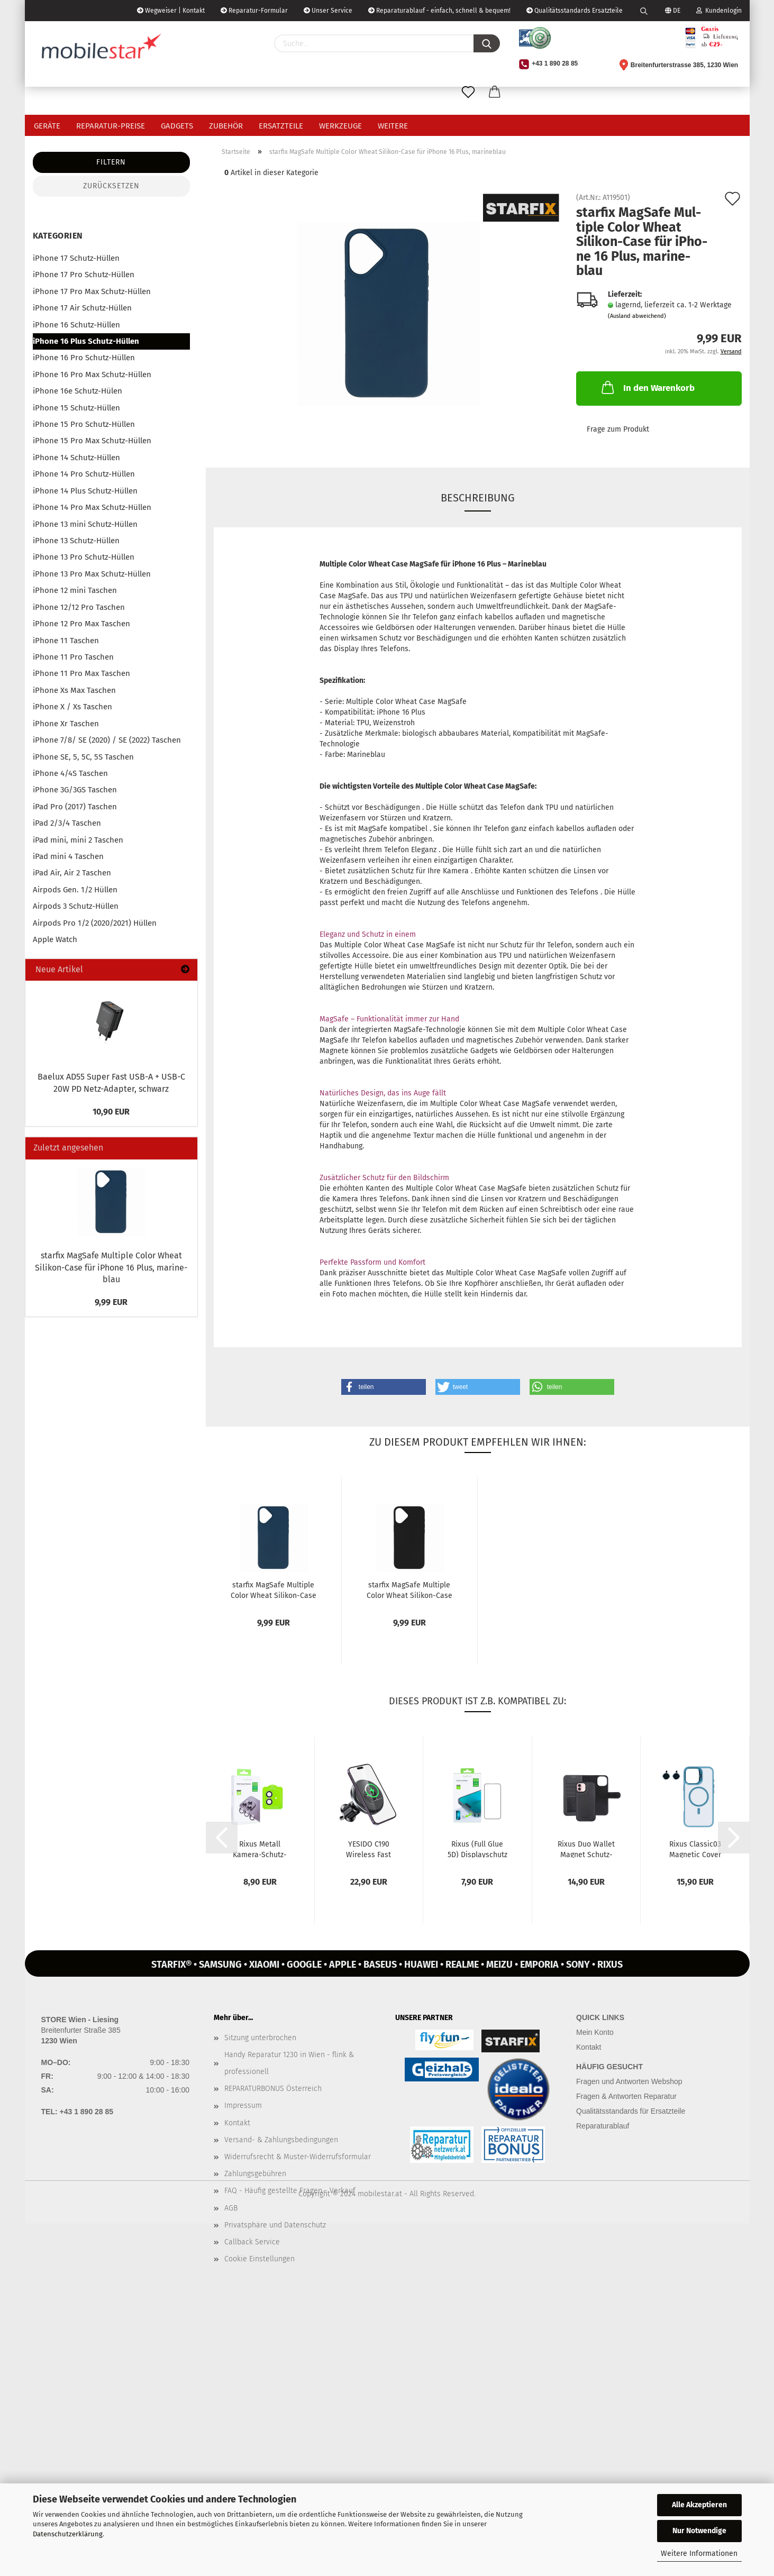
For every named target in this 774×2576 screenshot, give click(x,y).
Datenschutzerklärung (68, 2534)
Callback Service (252, 2241)
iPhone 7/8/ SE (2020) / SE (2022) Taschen (107, 740)
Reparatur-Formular (254, 10)
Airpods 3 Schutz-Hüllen (76, 906)
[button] (383, 1387)
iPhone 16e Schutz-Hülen (77, 391)
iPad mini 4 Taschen (68, 856)
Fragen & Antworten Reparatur (626, 2096)
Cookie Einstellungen (259, 2258)
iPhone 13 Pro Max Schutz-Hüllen (92, 574)
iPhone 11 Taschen (66, 640)
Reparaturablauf (602, 2126)
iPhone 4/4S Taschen (70, 773)
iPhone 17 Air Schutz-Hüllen (82, 308)
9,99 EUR (111, 1302)
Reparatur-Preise (110, 126)
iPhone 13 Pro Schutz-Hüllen (83, 557)
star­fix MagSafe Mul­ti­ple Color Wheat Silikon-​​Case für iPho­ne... (273, 1589)
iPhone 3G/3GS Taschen (75, 789)
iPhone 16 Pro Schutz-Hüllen (84, 357)
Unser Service (328, 10)
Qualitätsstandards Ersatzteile (574, 10)
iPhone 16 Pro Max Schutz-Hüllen (92, 374)
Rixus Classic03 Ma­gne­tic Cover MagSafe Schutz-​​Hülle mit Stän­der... (695, 1849)
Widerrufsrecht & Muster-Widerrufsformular (297, 2156)
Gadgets (177, 126)
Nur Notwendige (699, 2530)
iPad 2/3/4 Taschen (67, 823)
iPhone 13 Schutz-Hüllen (76, 540)
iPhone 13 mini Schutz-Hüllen (85, 524)
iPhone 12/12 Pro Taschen (79, 607)
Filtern (111, 162)
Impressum (243, 2105)
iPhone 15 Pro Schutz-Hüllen (84, 424)
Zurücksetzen (111, 185)
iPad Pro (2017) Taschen (75, 806)
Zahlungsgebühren (255, 2173)
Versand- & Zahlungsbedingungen (281, 2139)
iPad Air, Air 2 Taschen (72, 873)
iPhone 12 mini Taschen (75, 590)
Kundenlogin (719, 10)
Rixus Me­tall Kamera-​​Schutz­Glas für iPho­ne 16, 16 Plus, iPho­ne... (260, 1849)
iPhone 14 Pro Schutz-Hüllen (84, 474)
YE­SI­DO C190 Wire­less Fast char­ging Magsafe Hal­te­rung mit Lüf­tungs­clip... (368, 1849)
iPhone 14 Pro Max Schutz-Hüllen (92, 507)
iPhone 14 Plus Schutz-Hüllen (85, 491)
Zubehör (226, 126)
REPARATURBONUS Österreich (273, 2088)
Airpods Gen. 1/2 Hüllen (75, 889)
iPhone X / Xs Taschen (72, 706)
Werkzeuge (340, 126)
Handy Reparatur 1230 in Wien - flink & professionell (289, 2063)
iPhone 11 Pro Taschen (73, 657)
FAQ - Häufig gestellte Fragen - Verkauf (290, 2190)
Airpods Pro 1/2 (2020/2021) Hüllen (95, 923)
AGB (231, 2208)
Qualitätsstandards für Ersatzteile (630, 2111)
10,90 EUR (111, 1112)
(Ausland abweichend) (637, 316)
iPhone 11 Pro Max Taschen (81, 673)
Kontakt (237, 2122)
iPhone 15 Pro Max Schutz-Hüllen (92, 440)
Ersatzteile (281, 126)
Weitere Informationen (699, 2553)
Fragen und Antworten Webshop (629, 2081)
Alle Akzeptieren (699, 2504)
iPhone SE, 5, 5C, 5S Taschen (83, 757)
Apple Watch (55, 939)
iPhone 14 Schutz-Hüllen (76, 457)
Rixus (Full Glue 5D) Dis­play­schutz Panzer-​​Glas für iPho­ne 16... (477, 1849)
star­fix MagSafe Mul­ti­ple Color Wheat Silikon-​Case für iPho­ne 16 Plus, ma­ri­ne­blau (111, 1267)
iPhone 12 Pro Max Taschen (81, 623)
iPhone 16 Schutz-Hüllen (76, 325)
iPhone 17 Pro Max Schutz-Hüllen (92, 291)
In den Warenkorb (647, 387)
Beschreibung (478, 497)
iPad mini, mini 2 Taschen (78, 840)
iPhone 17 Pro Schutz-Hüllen (83, 274)
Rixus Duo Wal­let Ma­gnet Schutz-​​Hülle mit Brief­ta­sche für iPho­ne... (586, 1849)
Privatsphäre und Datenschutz (275, 2225)
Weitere (393, 126)
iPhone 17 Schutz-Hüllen (76, 258)
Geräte (47, 126)
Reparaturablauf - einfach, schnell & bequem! (439, 10)
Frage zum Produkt (618, 429)
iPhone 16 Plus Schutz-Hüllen (86, 341)
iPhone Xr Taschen (66, 723)
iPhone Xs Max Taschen (74, 690)
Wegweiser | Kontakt (171, 10)
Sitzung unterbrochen (260, 2037)
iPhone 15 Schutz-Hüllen (76, 408)
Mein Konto (595, 2032)
